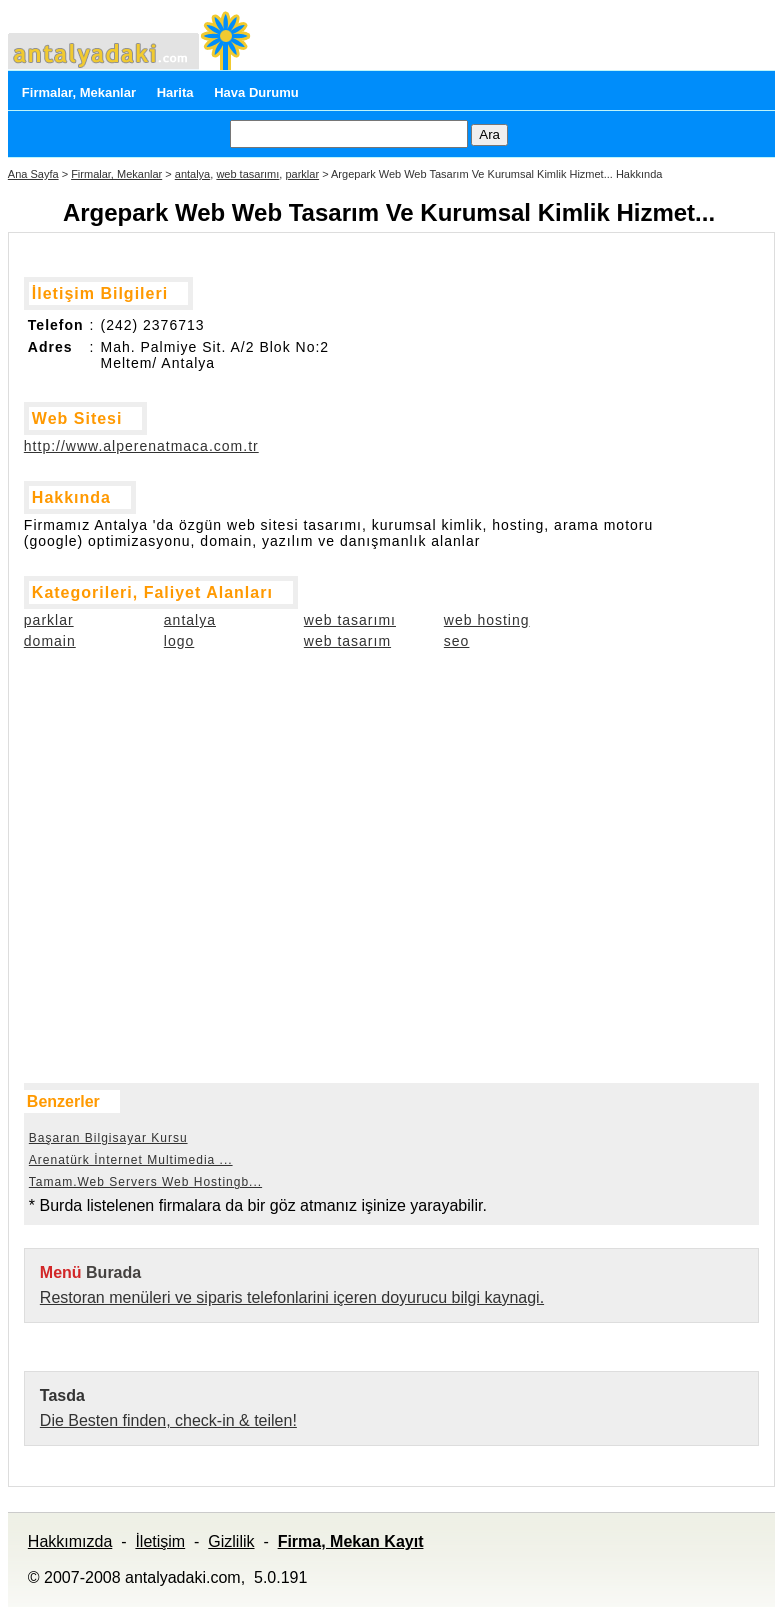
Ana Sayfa (33, 174)
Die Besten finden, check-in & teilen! (168, 1420)
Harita (175, 92)
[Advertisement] (124, 784)
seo (457, 641)
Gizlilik (231, 1541)
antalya (192, 174)
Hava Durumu (256, 92)
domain (50, 641)
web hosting (487, 620)
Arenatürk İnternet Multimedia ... (131, 1160)
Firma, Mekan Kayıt (351, 1541)
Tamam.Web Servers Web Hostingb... (145, 1182)
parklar (302, 174)
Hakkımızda (70, 1541)
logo (179, 641)
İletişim (160, 1541)
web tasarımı (247, 174)
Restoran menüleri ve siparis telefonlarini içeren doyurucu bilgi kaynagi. (292, 1297)
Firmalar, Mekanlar (79, 92)
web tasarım (347, 641)
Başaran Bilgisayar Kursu (108, 1138)
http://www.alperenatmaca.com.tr (141, 446)
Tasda (62, 1395)
